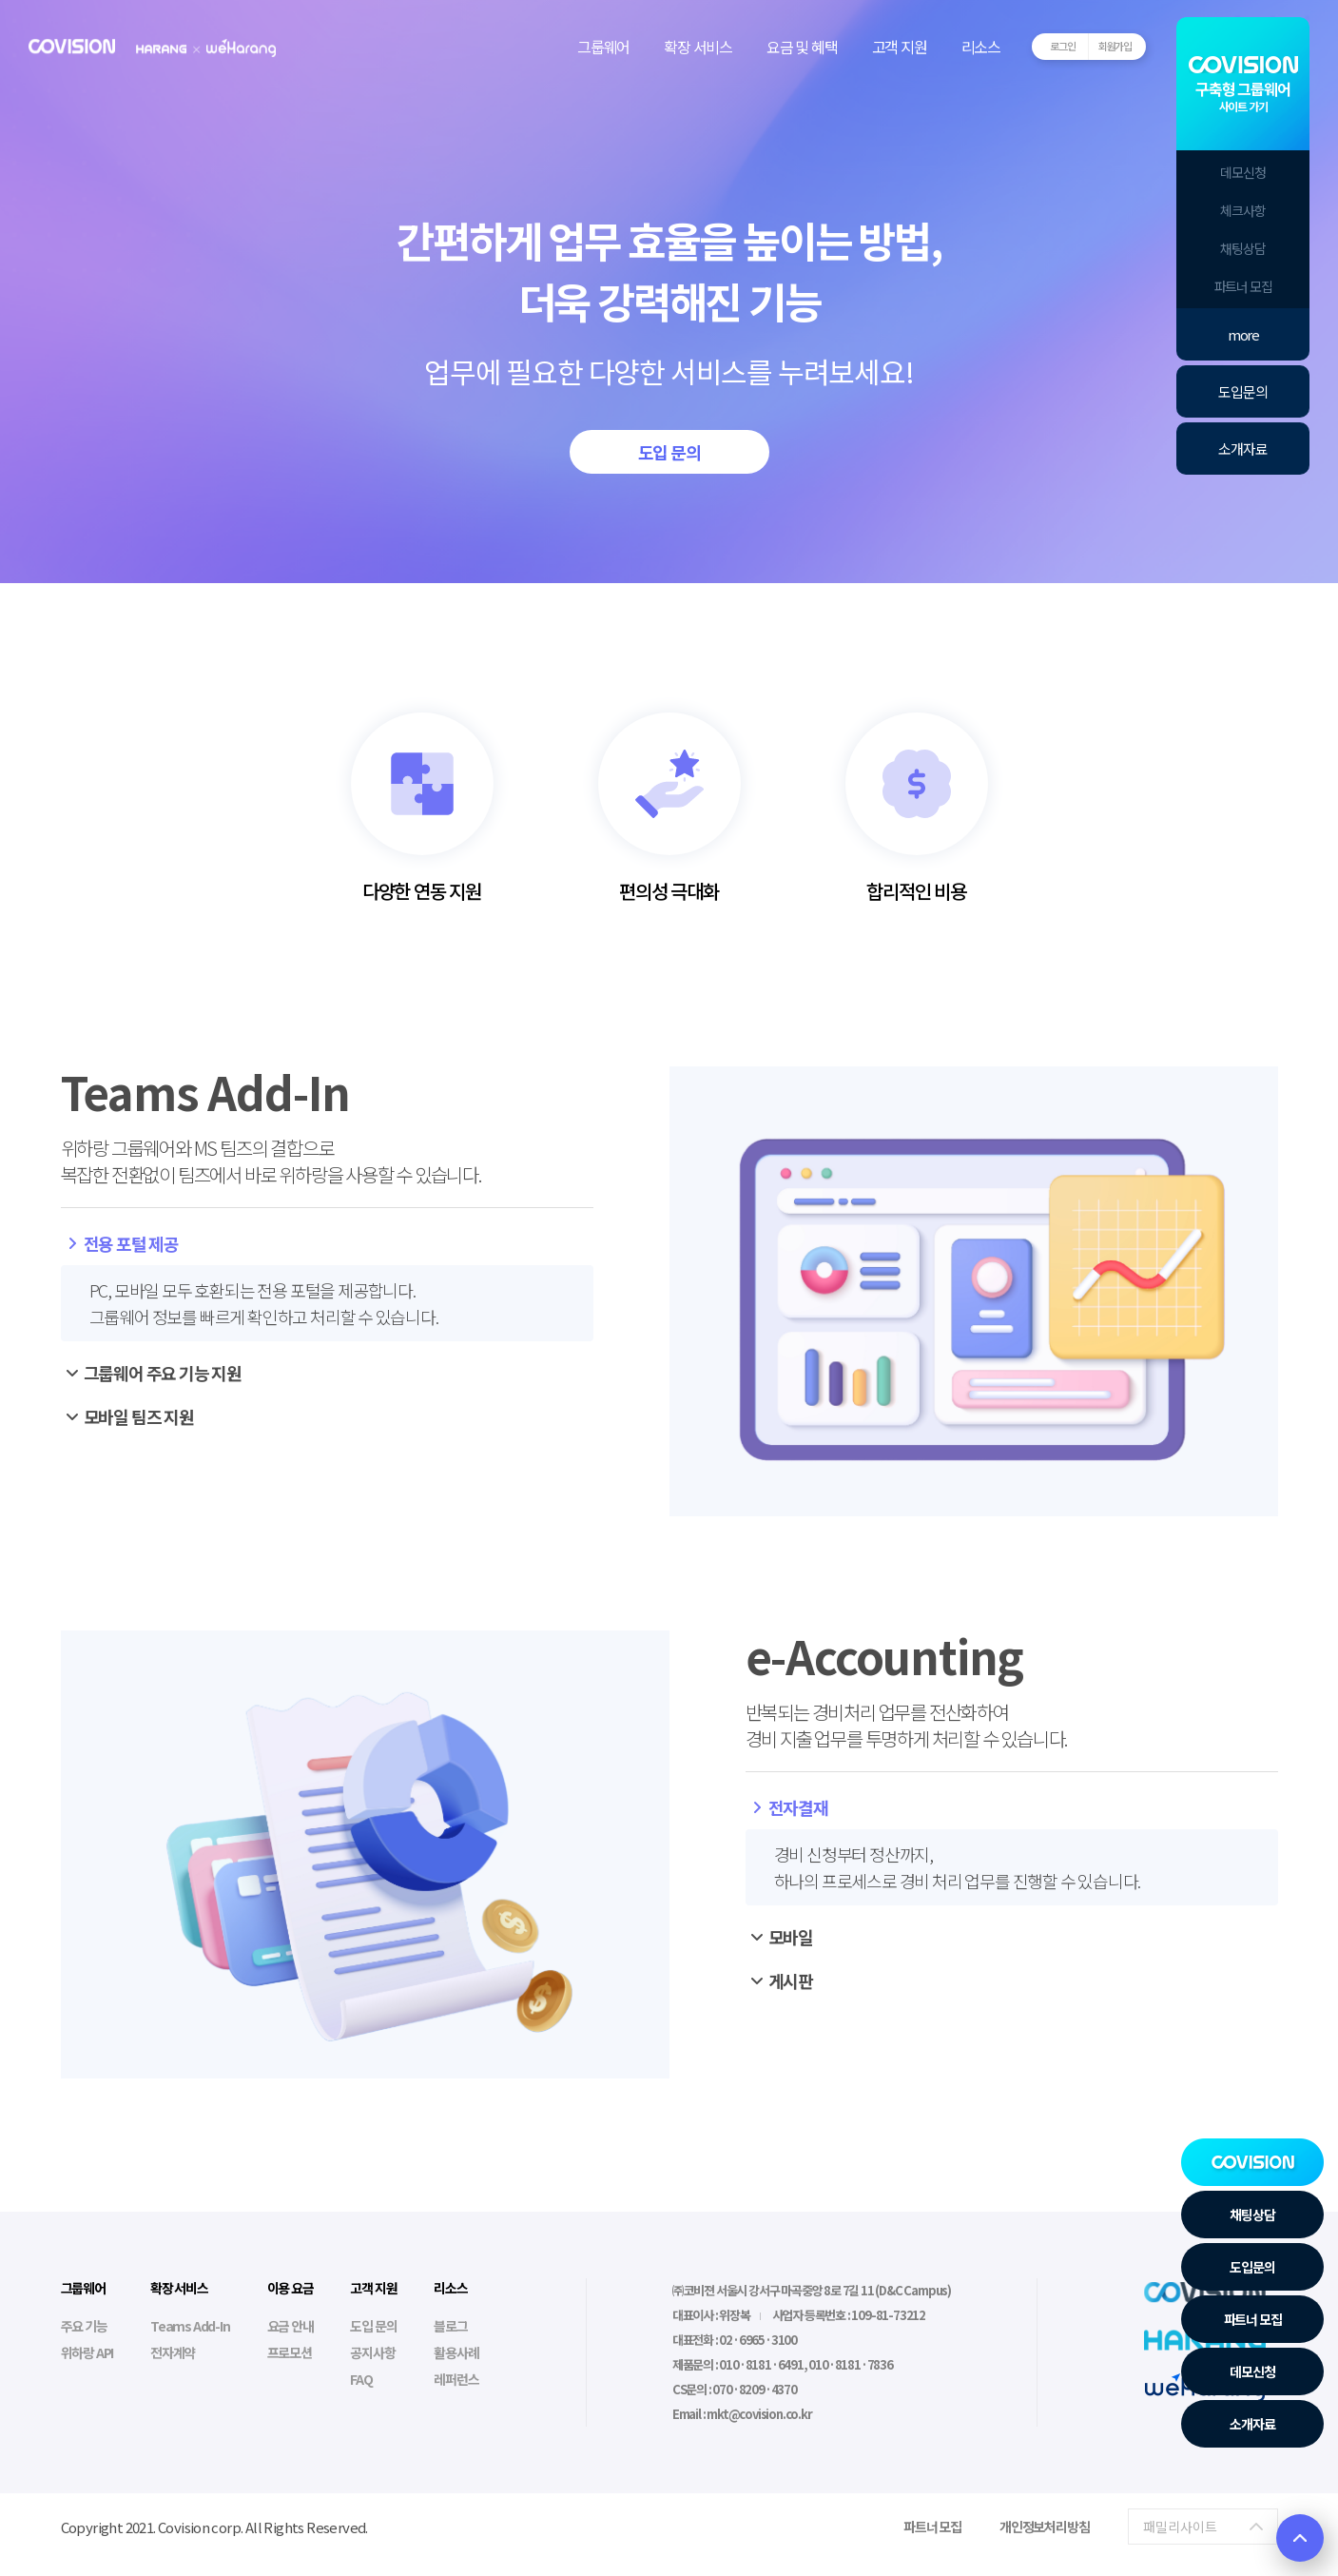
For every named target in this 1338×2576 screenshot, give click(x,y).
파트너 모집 (1243, 286)
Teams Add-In (190, 2325)
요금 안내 (290, 2325)
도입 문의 (669, 451)
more (1243, 334)
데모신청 (1242, 172)
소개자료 (1242, 449)
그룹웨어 (603, 46)
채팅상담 (1242, 248)
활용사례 (456, 2352)
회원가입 (1115, 45)
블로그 (450, 2325)
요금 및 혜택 (802, 46)
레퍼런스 (456, 2379)
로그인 (1062, 45)
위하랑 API (87, 2352)
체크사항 (1242, 210)
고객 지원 (899, 46)
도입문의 (1242, 391)
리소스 (980, 46)
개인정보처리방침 (1044, 2526)
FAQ (361, 2379)
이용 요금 (290, 2287)
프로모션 (289, 2352)
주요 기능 (84, 2325)
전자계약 (172, 2352)
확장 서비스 (698, 46)
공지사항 (372, 2352)
